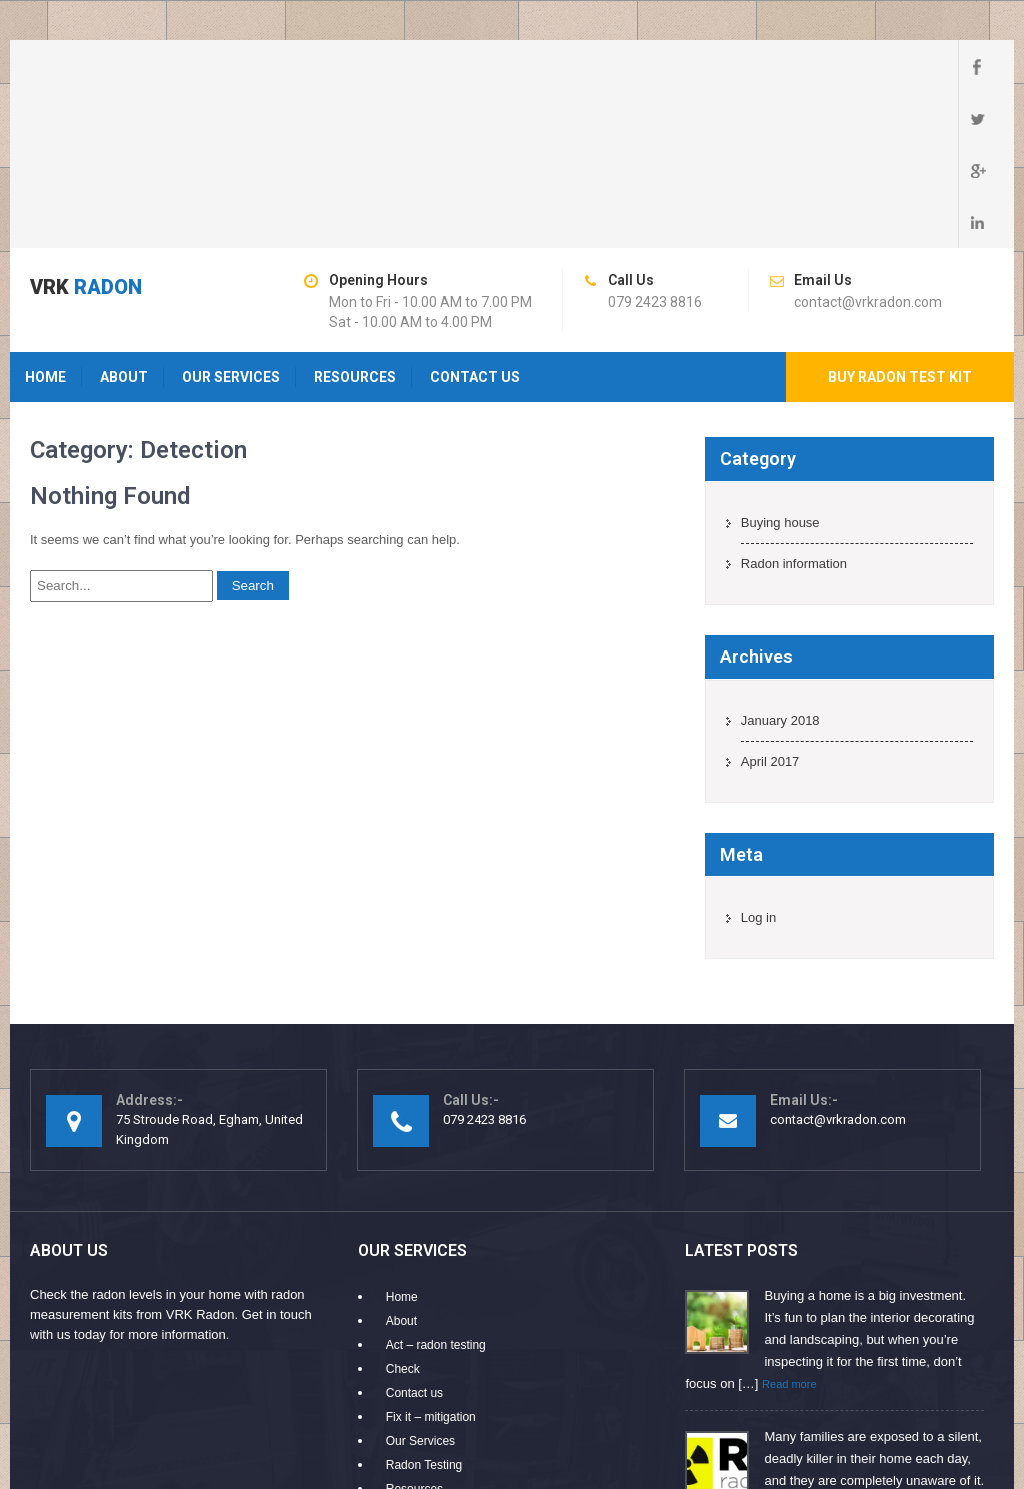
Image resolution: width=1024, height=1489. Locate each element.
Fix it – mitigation (431, 1261)
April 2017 (770, 605)
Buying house (780, 366)
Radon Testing (424, 1309)
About (124, 221)
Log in (758, 761)
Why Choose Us (429, 1357)
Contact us (475, 221)
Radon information (794, 407)
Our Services (231, 221)
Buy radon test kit (900, 221)
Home (45, 221)
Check (403, 1213)
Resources (355, 221)
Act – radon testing (436, 1189)
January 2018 (780, 564)
